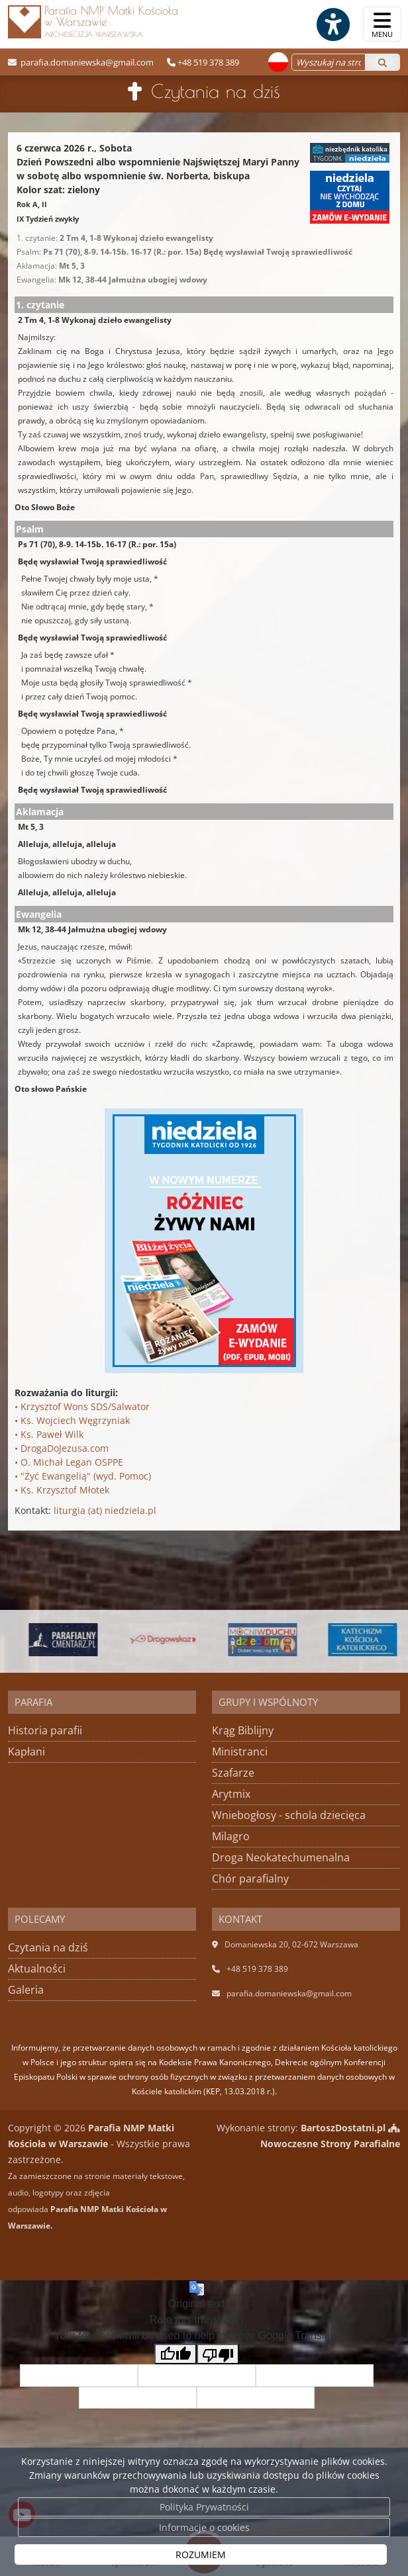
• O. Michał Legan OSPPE (69, 1462)
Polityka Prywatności (204, 2507)
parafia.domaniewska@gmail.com (86, 62)
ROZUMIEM (201, 2554)
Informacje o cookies (204, 2527)
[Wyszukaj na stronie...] (328, 62)
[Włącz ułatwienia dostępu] (332, 24)
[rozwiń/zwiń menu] (382, 24)
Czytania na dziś (215, 91)
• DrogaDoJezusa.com (62, 1448)
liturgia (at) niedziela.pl (105, 1510)
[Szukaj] (382, 62)
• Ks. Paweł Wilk (49, 1434)
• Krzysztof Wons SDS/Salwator (82, 1406)
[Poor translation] (218, 2354)
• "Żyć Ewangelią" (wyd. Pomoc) (83, 1476)
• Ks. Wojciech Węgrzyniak (72, 1420)
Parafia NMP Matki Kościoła (93, 21)
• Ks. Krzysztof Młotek (62, 1490)
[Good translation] (175, 2354)
